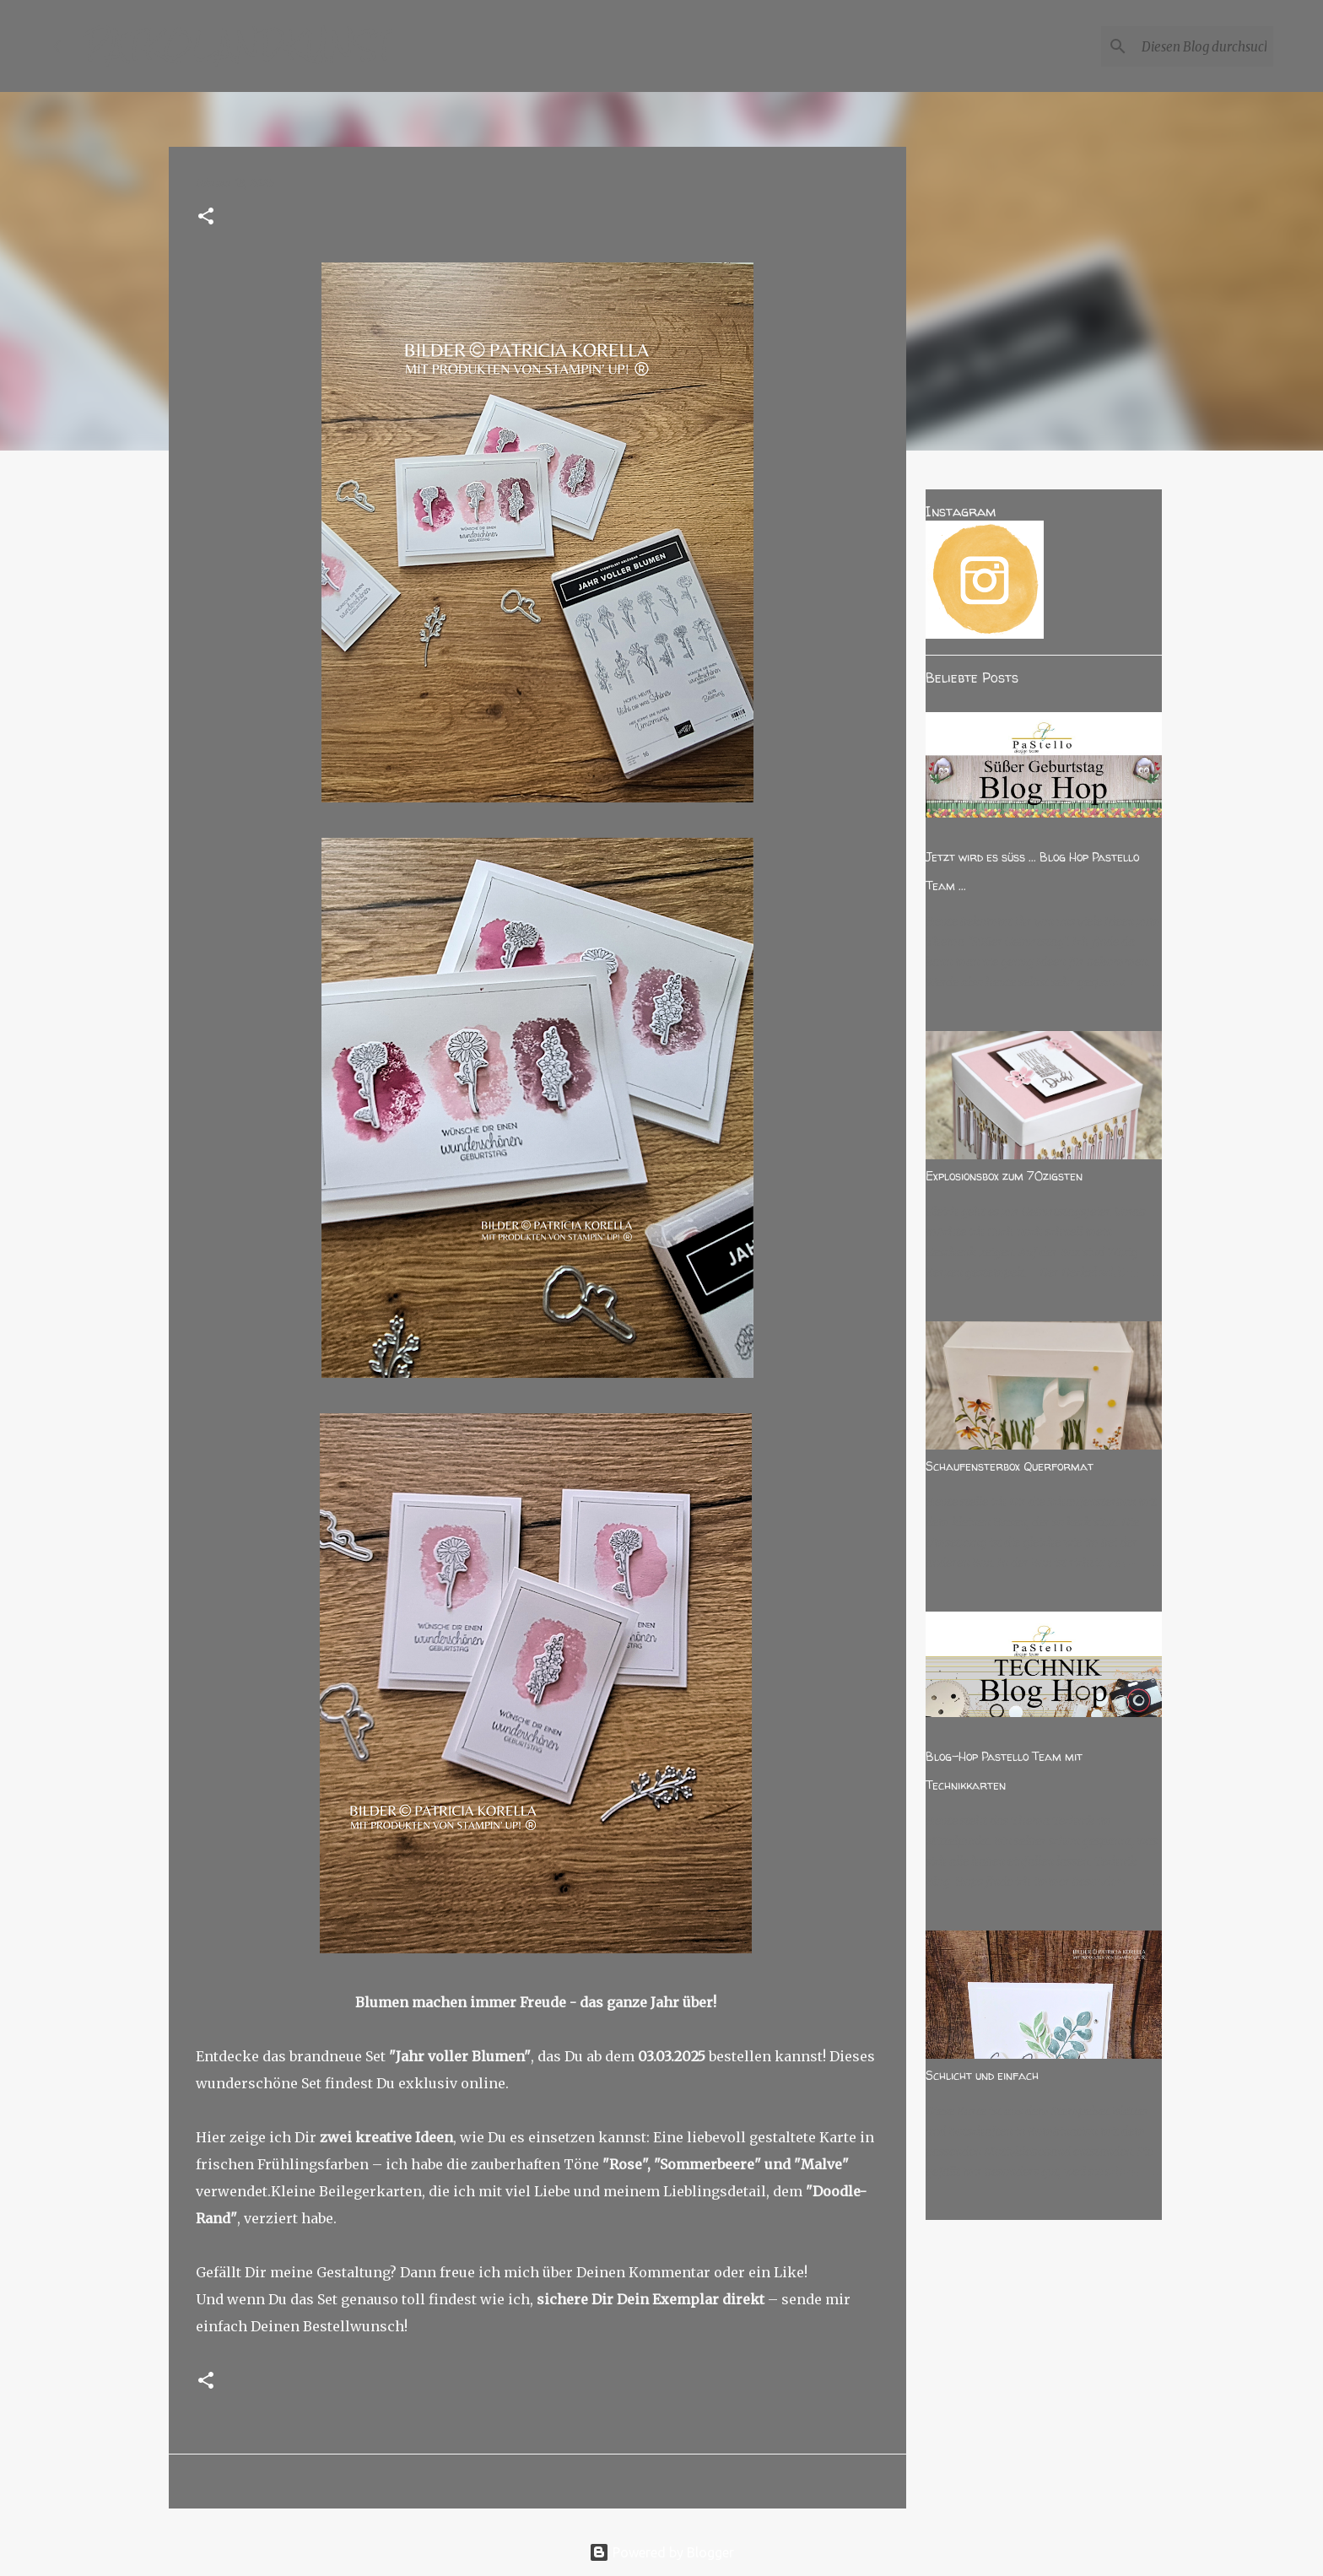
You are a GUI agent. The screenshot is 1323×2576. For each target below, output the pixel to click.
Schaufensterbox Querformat (1010, 1466)
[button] (206, 217)
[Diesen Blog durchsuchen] (1184, 46)
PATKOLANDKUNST (238, 46)
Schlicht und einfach (982, 2075)
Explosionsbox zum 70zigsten (1004, 1176)
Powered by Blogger (661, 2552)
